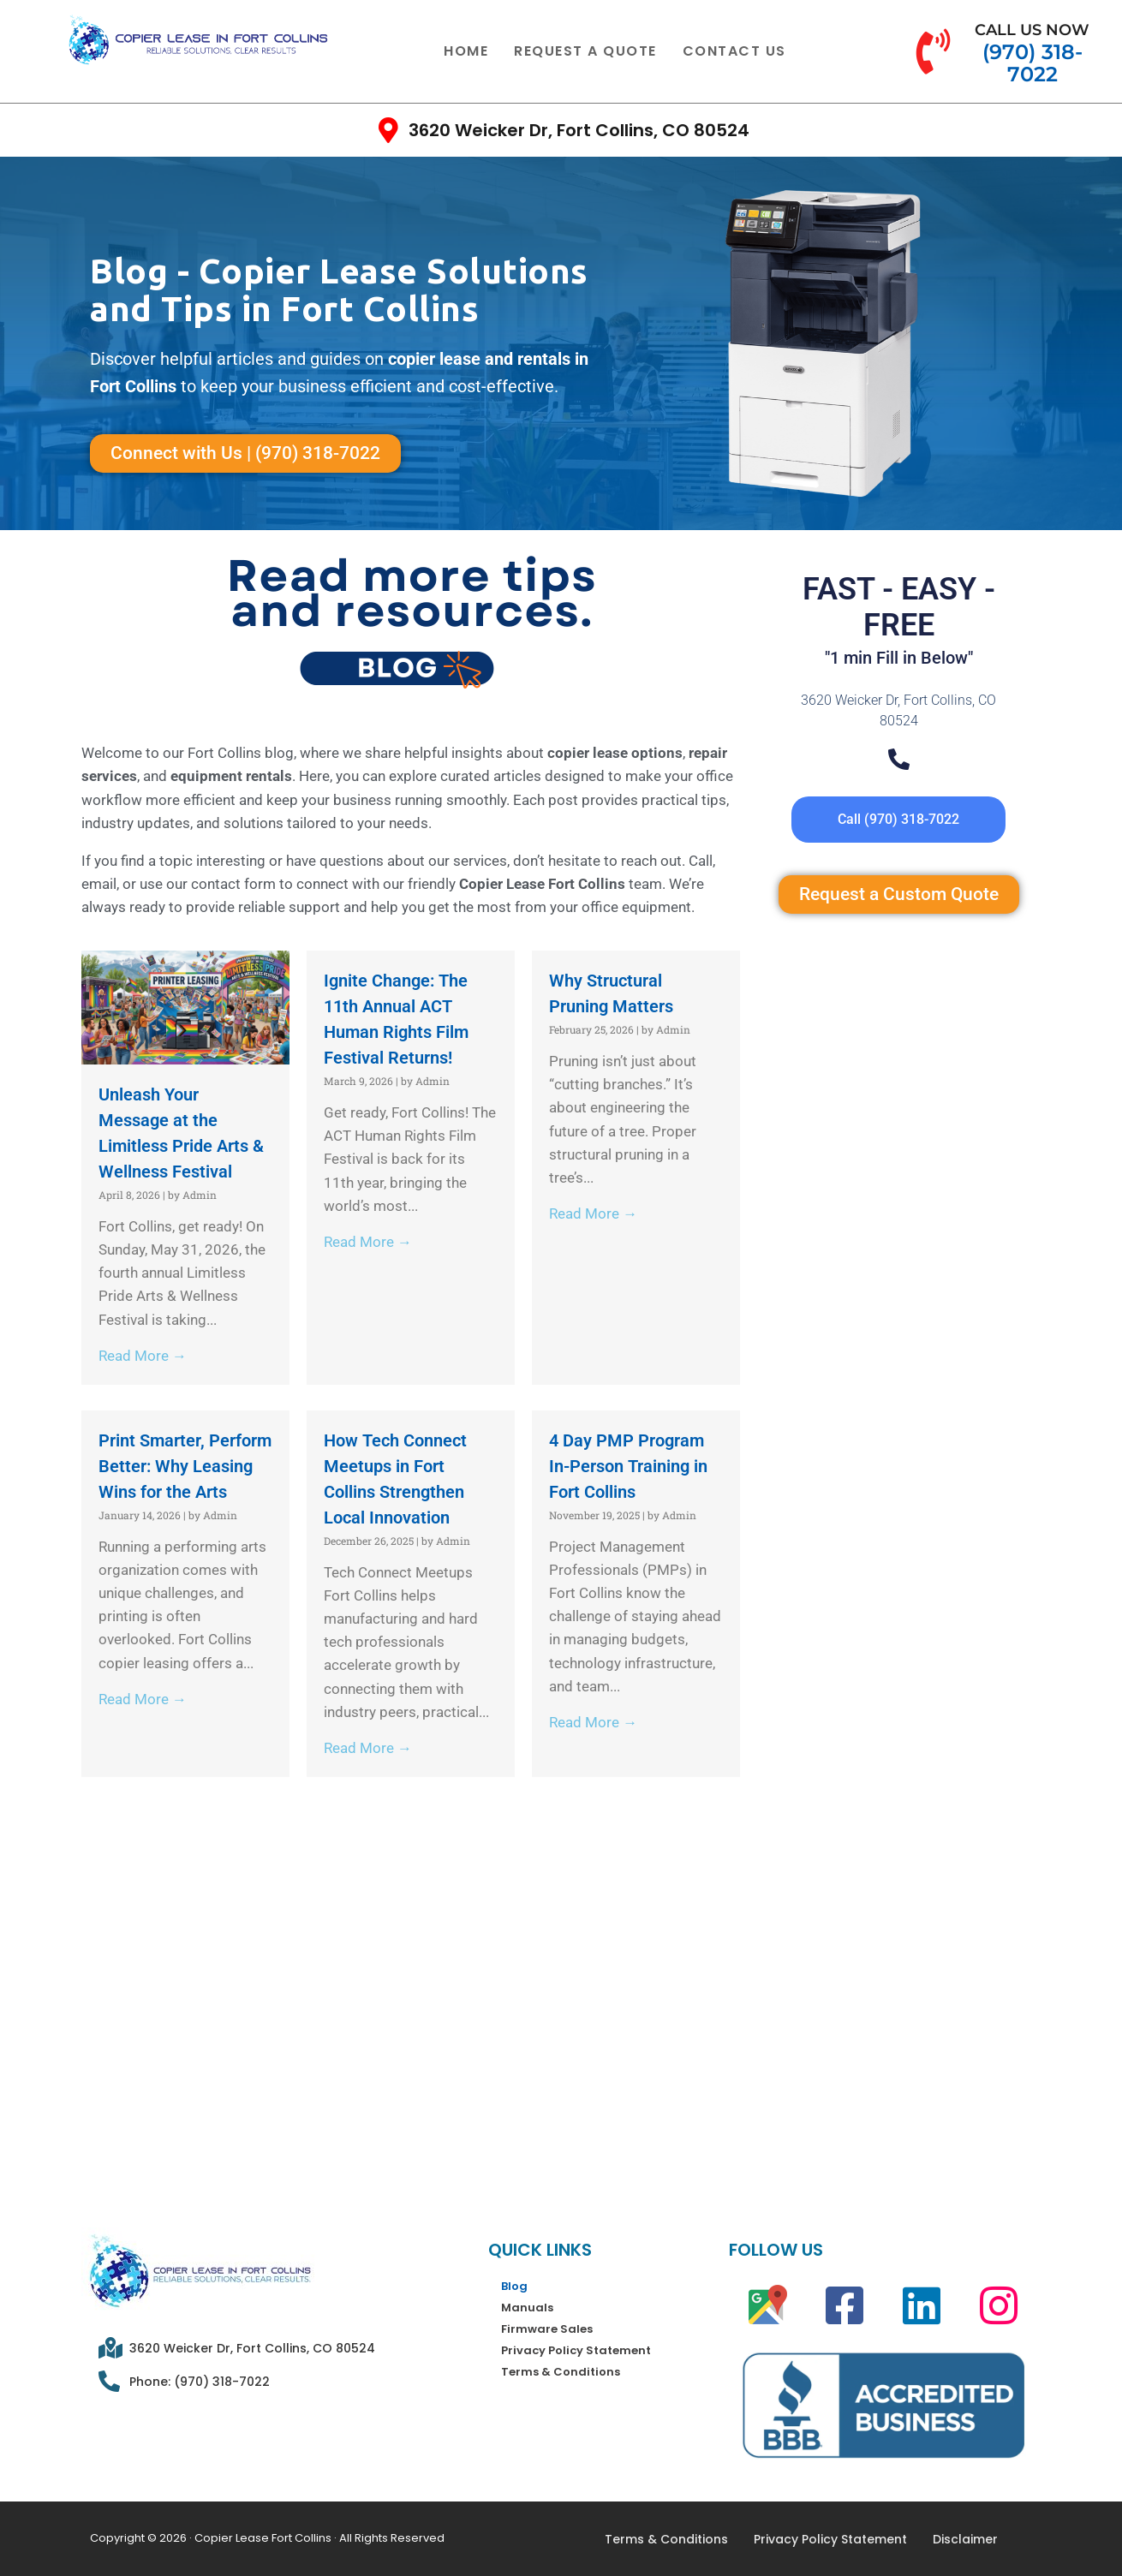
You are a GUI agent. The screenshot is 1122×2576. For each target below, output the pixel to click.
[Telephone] (899, 759)
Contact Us (734, 51)
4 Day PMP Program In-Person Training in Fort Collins (628, 1466)
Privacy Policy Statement (576, 2350)
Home (466, 51)
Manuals (527, 2307)
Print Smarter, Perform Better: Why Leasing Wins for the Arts (185, 1466)
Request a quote (585, 51)
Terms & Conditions (560, 2372)
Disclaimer (965, 2539)
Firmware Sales (547, 2329)
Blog (514, 2286)
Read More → (142, 1355)
